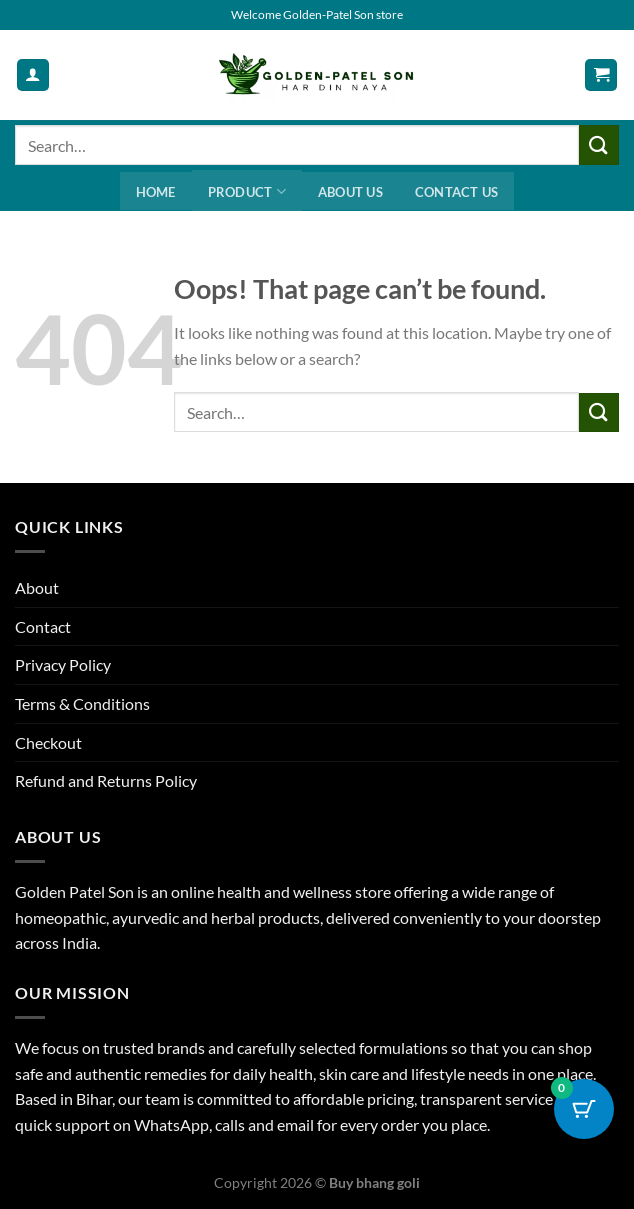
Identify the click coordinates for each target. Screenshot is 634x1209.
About (37, 587)
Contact (43, 626)
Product (247, 191)
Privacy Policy (63, 664)
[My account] (33, 75)
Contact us (457, 192)
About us (350, 192)
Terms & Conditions (82, 703)
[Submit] (599, 144)
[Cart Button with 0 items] (584, 1109)
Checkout (48, 742)
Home (156, 192)
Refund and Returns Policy (106, 780)
